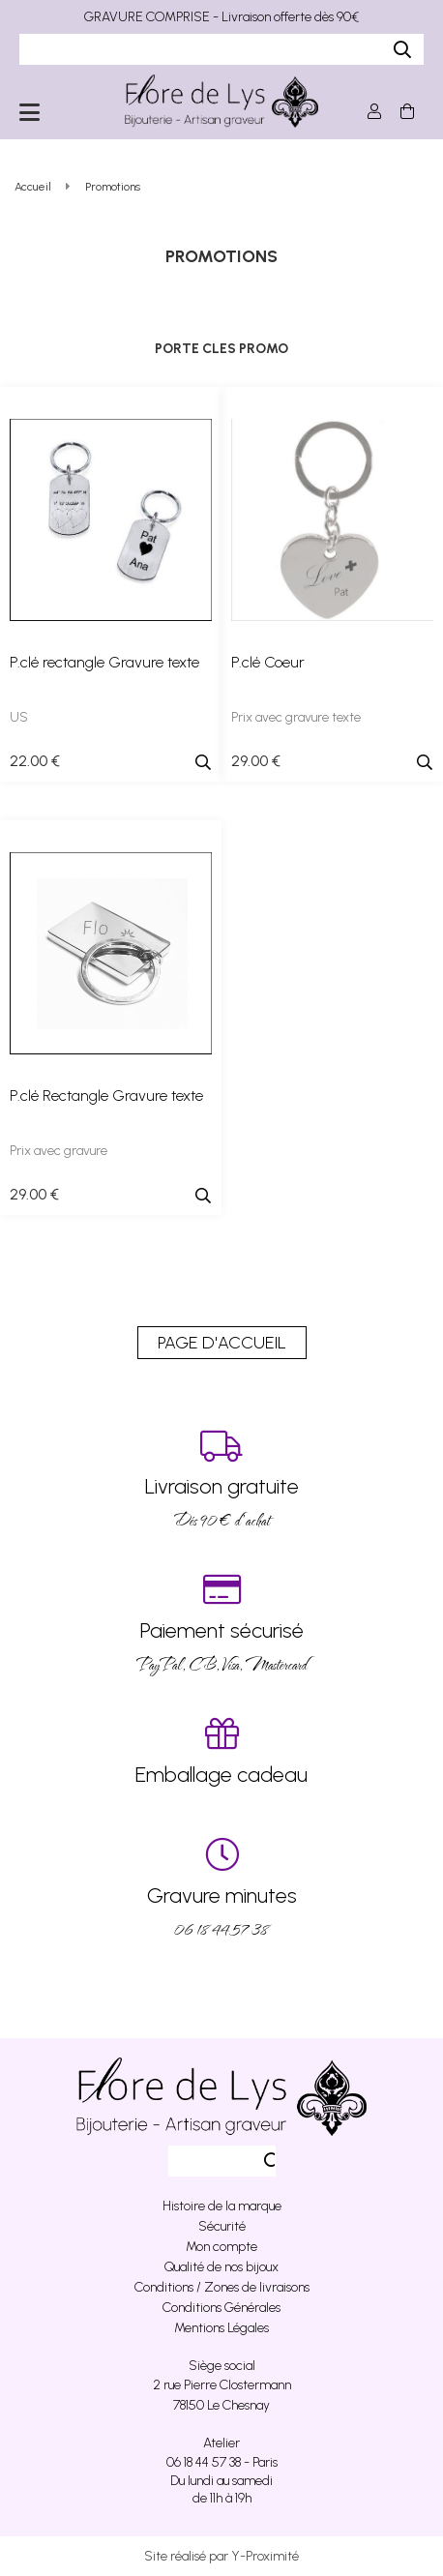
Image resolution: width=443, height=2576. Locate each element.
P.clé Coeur (268, 662)
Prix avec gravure (58, 1150)
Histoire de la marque (221, 2206)
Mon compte (221, 2246)
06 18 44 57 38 (221, 1888)
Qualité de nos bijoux (221, 2267)
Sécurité (222, 2226)
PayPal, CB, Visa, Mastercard (221, 1623)
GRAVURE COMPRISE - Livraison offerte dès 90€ (221, 17)
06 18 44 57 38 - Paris (222, 2462)
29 (256, 761)
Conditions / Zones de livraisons (222, 2287)
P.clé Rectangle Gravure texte (106, 1095)
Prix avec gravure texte (296, 717)
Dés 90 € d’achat (221, 1479)
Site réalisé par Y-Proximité (221, 2556)
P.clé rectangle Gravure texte (104, 662)
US (19, 717)
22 (35, 761)
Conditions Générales (221, 2307)
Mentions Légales (221, 2328)
